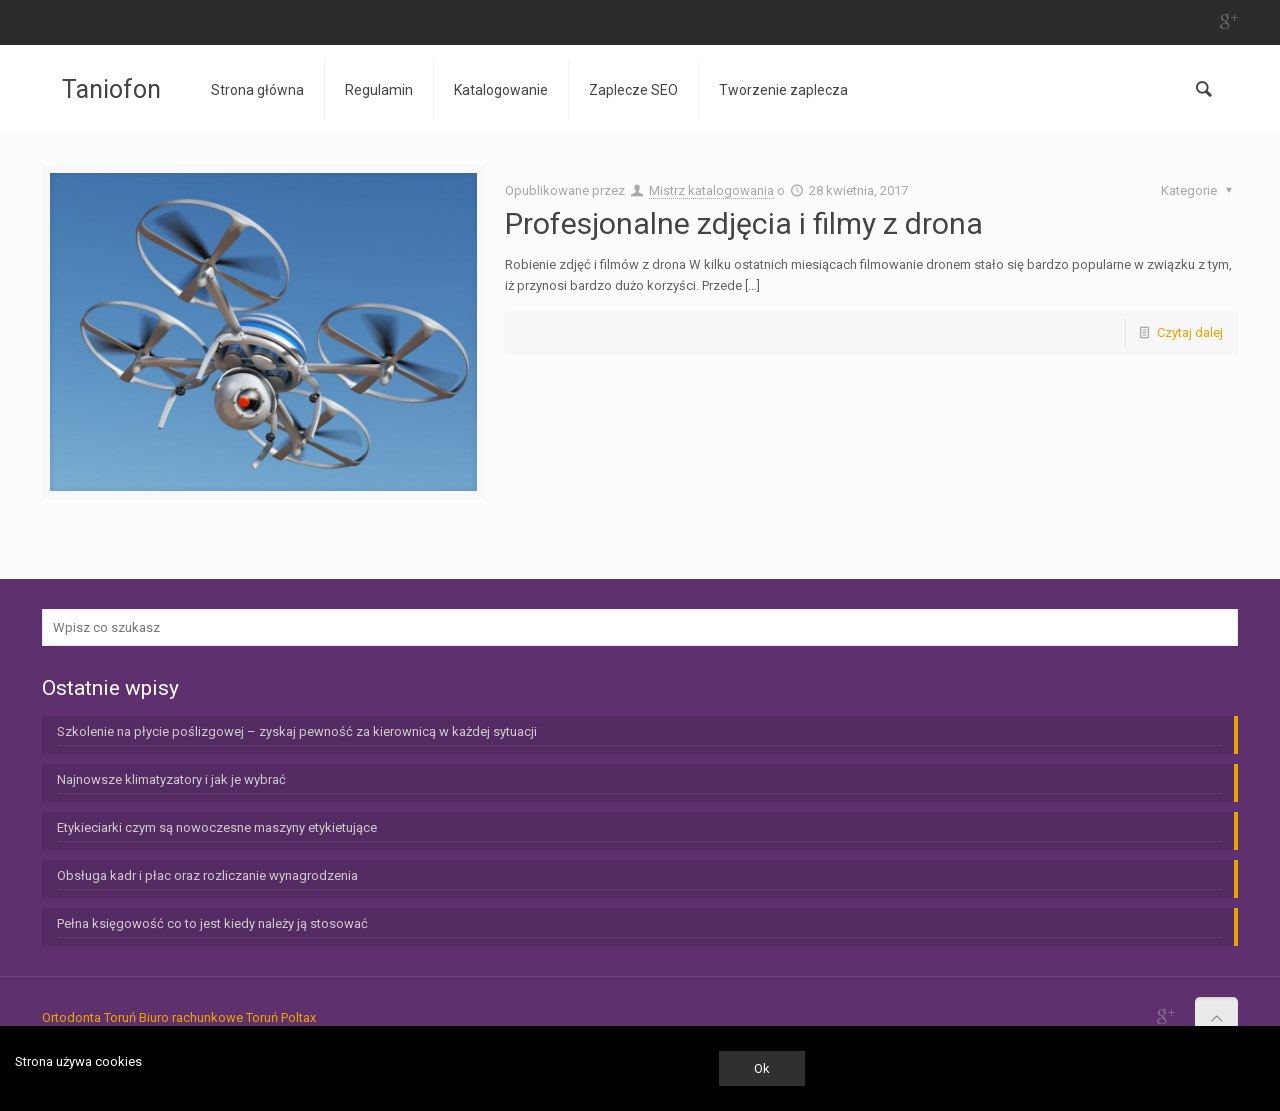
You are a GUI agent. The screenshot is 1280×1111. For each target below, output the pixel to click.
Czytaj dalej (1190, 332)
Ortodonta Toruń (89, 1017)
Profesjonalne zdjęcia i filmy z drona (744, 223)
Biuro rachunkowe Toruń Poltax (227, 1017)
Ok (762, 1068)
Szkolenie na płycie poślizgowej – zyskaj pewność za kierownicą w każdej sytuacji (297, 731)
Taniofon (111, 89)
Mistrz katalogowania (711, 190)
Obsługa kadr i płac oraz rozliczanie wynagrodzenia (207, 875)
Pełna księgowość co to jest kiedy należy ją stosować (212, 923)
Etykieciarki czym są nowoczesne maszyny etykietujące (217, 827)
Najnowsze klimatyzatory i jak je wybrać (171, 779)
